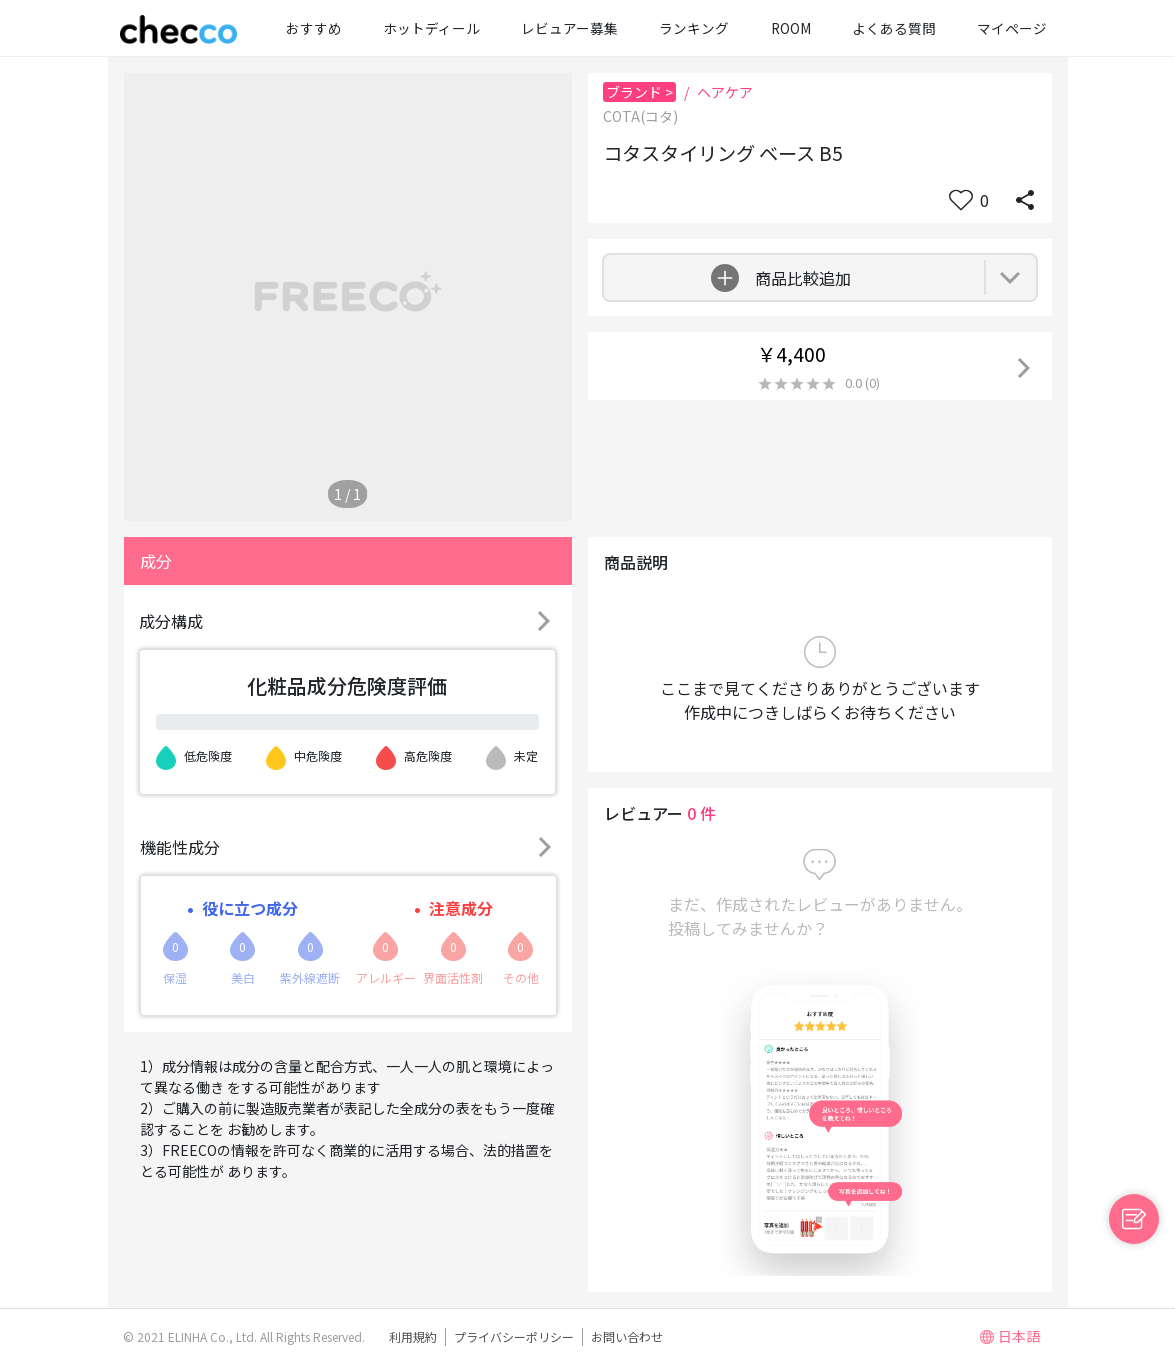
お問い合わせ (627, 1336)
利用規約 (413, 1336)
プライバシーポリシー (514, 1336)
